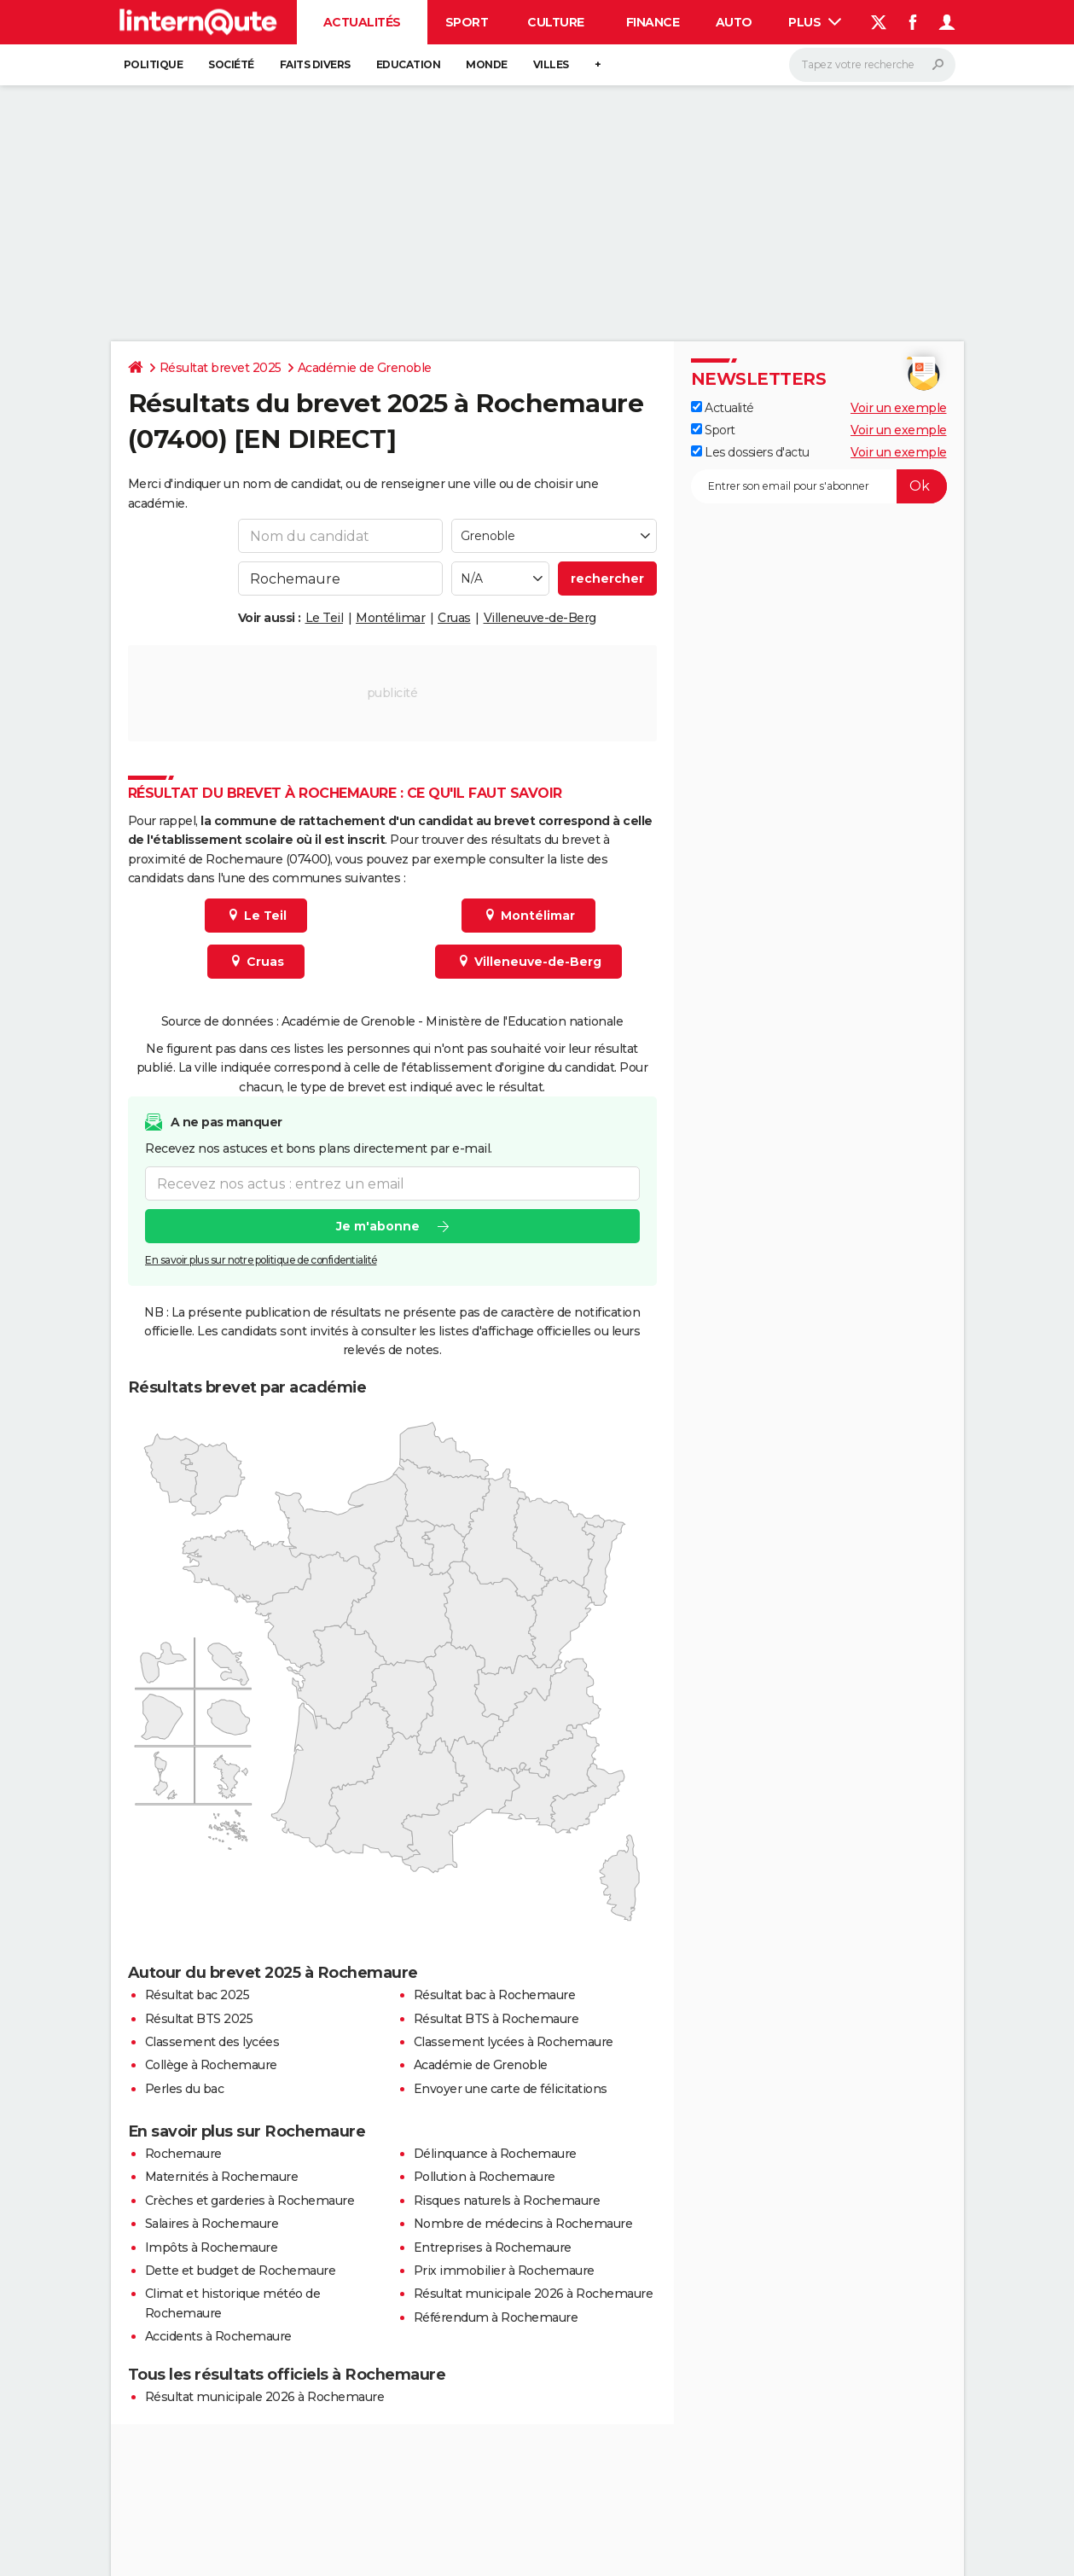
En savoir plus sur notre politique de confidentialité (261, 1259)
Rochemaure (183, 2153)
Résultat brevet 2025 (221, 367)
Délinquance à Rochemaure (495, 2153)
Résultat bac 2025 (197, 1995)
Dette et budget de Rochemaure (240, 2270)
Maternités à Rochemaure (222, 2176)
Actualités (362, 22)
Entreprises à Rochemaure (493, 2247)
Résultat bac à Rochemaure (495, 1995)
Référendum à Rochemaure (496, 2317)
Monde (487, 64)
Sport (467, 22)
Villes (551, 64)
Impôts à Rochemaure (211, 2247)
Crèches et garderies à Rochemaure (250, 2200)
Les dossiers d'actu (750, 452)
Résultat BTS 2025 (199, 2018)
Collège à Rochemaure (211, 2065)
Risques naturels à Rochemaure (507, 2200)
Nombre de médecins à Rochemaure (523, 2223)
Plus (814, 22)
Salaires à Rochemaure (212, 2223)
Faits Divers (315, 64)
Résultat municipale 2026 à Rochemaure (533, 2293)
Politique (153, 64)
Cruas (454, 617)
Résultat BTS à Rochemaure (496, 2018)
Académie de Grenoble (365, 367)
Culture (555, 22)
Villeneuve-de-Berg (540, 617)
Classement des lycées (212, 2042)
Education (408, 64)
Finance (653, 22)
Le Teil (324, 617)
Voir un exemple (898, 408)
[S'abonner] (819, 486)
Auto (734, 22)
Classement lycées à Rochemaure (513, 2042)
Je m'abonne (377, 1226)
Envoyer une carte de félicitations (510, 2088)
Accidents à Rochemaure (218, 2336)
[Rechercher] (872, 65)
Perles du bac (184, 2088)
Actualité (722, 408)
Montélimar (390, 617)
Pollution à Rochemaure (484, 2176)
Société (231, 64)
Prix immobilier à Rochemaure (504, 2270)
